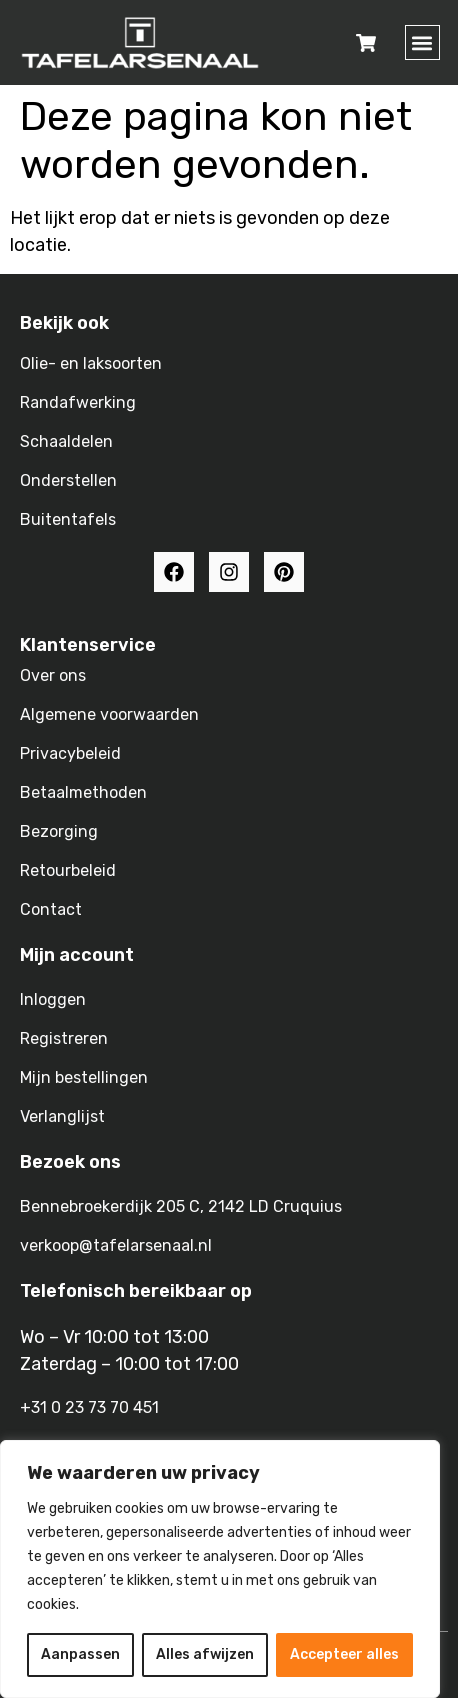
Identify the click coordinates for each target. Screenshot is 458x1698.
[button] (422, 42)
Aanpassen (80, 1654)
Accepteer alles (344, 1654)
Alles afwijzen (205, 1654)
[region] (220, 1569)
